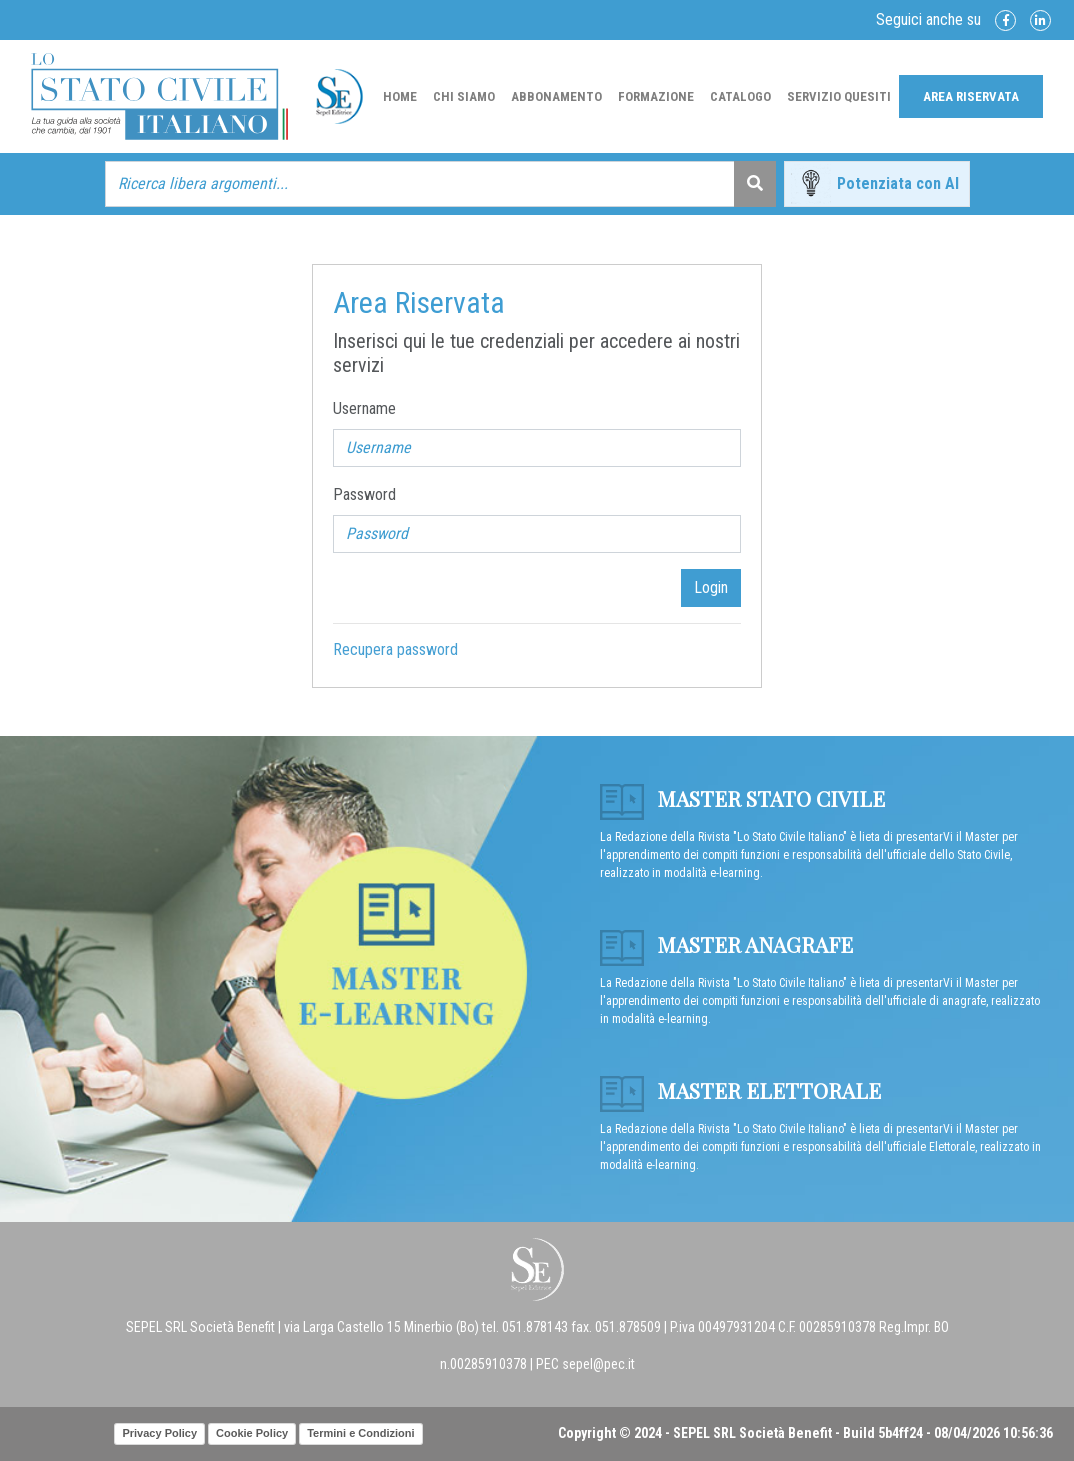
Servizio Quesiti (839, 96)
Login (711, 587)
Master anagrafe (726, 944)
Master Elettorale (740, 1090)
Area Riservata (971, 96)
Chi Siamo (464, 96)
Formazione (656, 96)
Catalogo (740, 96)
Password (364, 494)
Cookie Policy (252, 1433)
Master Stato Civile (742, 798)
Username (364, 408)
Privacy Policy (159, 1433)
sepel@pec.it (598, 1364)
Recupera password (395, 649)
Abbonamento (556, 96)
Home (400, 96)
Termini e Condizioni (360, 1433)
